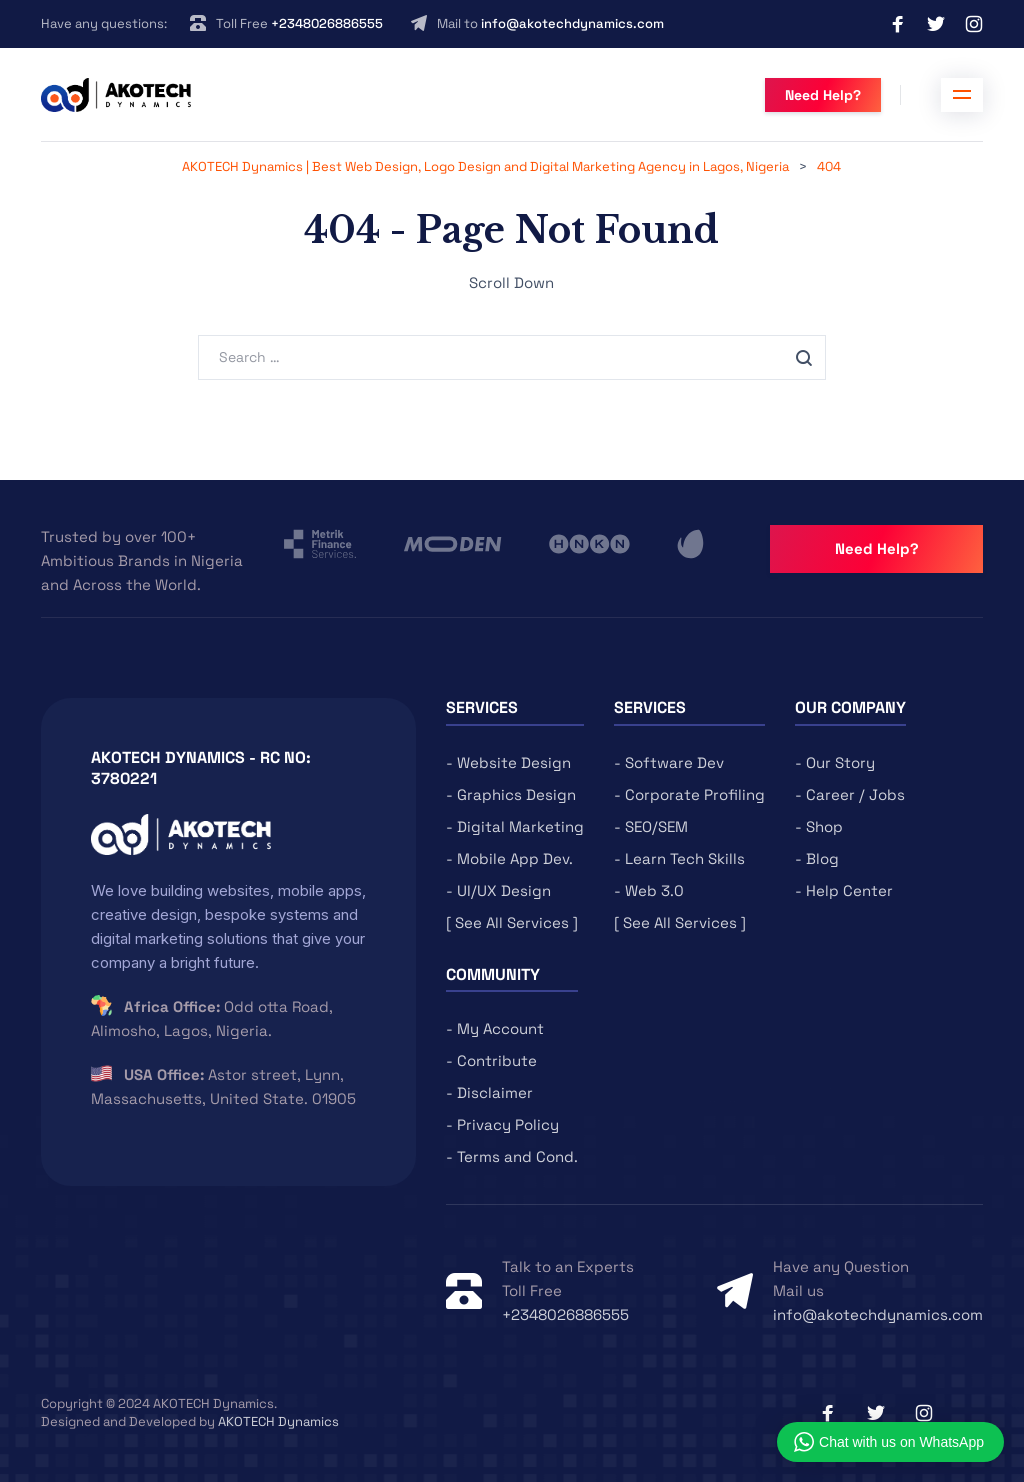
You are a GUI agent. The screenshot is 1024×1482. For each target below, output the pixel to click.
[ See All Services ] (512, 922)
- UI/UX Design (498, 890)
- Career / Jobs (850, 794)
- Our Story (835, 762)
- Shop (819, 826)
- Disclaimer (489, 1092)
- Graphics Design (511, 794)
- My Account (495, 1028)
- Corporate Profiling (689, 794)
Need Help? (823, 95)
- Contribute (491, 1060)
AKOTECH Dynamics (278, 1421)
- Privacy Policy (502, 1124)
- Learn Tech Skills (679, 858)
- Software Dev (669, 762)
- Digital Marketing (515, 826)
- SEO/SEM (651, 826)
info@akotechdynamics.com (572, 23)
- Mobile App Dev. (509, 858)
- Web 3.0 (649, 890)
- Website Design (508, 762)
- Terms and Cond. (512, 1156)
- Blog (817, 858)
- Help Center (844, 890)
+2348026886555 (327, 23)
